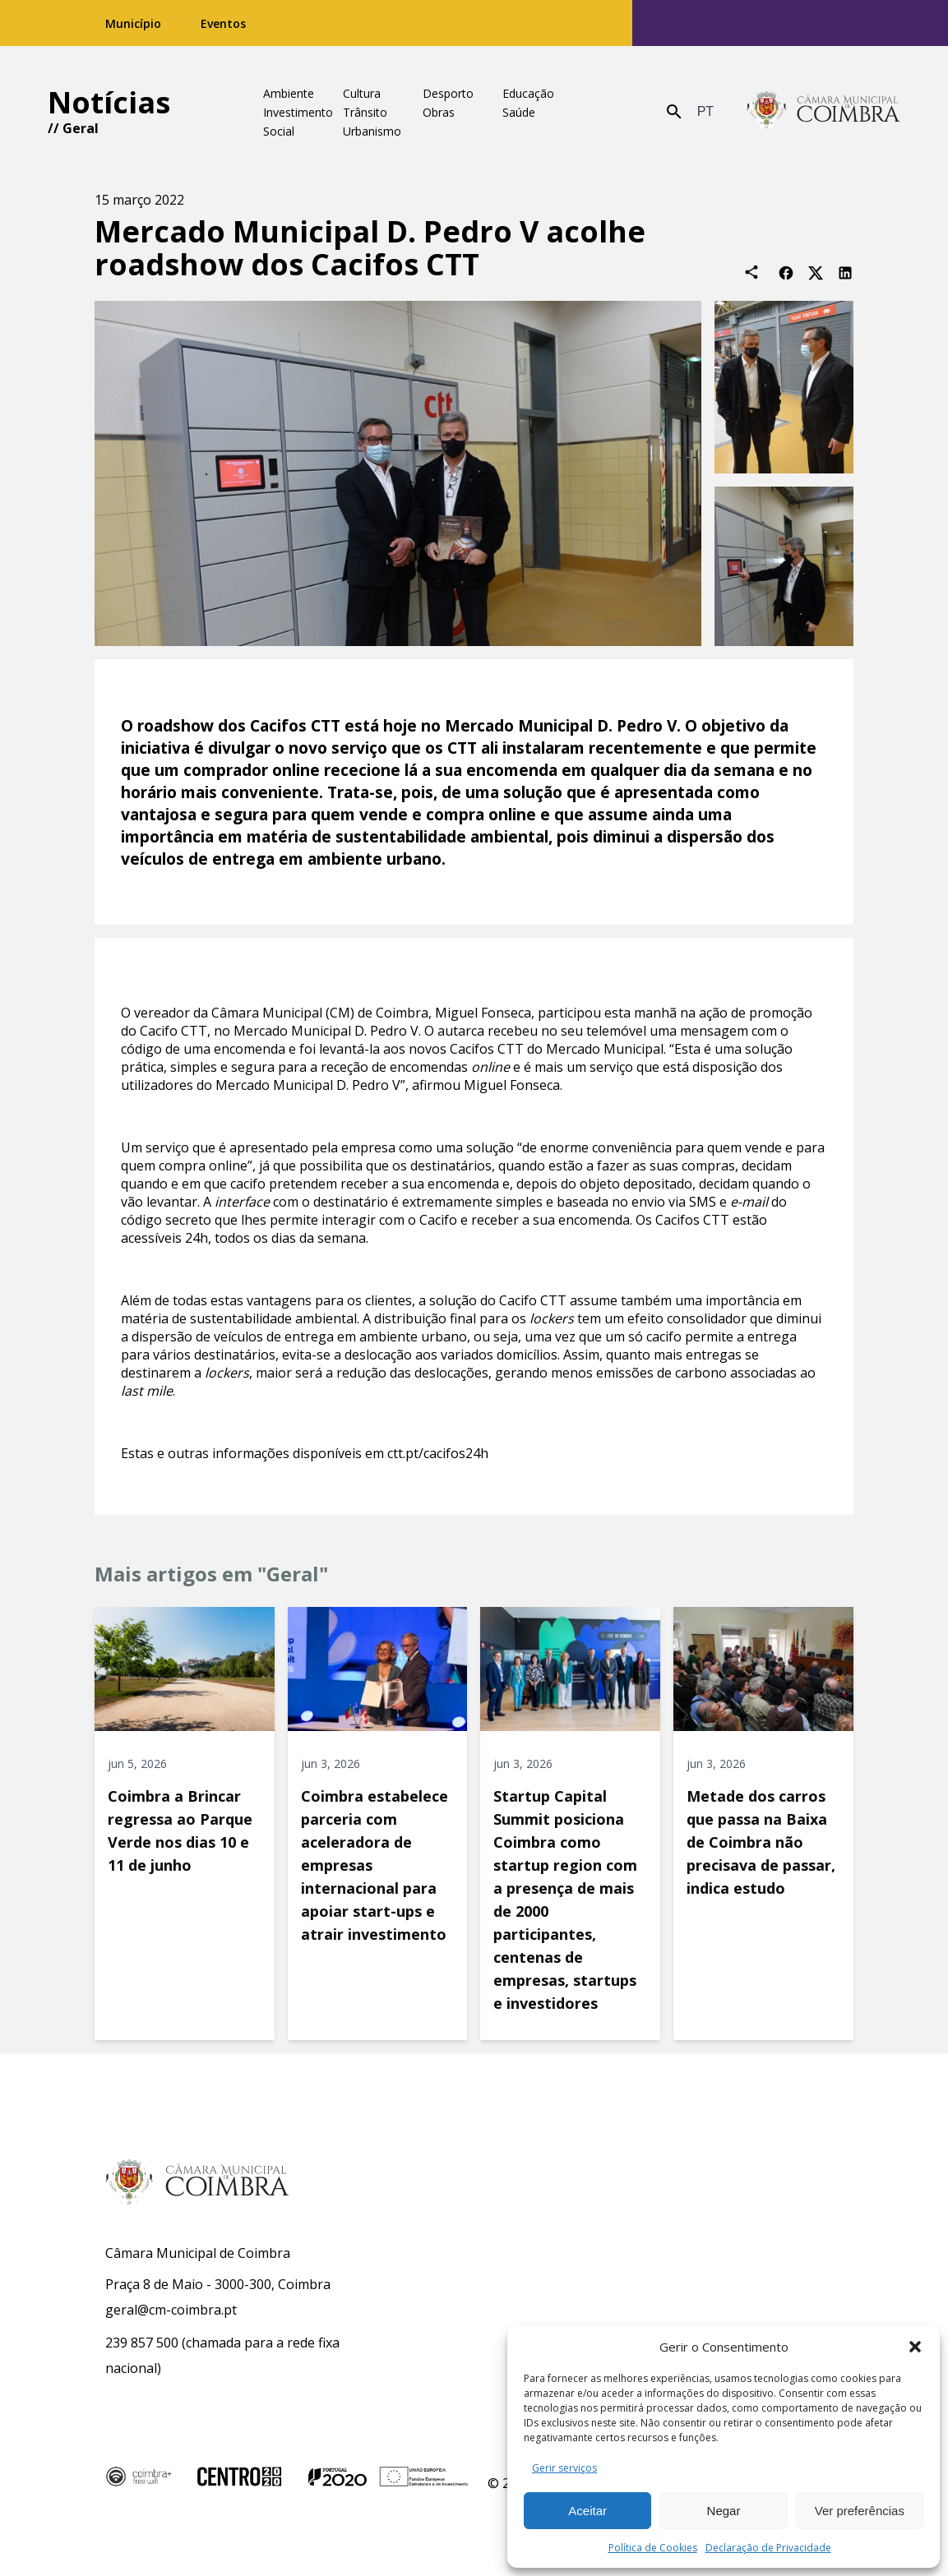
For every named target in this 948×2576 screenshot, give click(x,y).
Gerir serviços (564, 2468)
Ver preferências (859, 2511)
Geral (80, 128)
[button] (915, 2346)
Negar (724, 2511)
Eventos (223, 23)
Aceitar (587, 2511)
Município (133, 23)
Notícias (109, 102)
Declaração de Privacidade (768, 2548)
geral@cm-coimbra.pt (171, 2310)
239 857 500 (141, 2343)
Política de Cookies (652, 2548)
